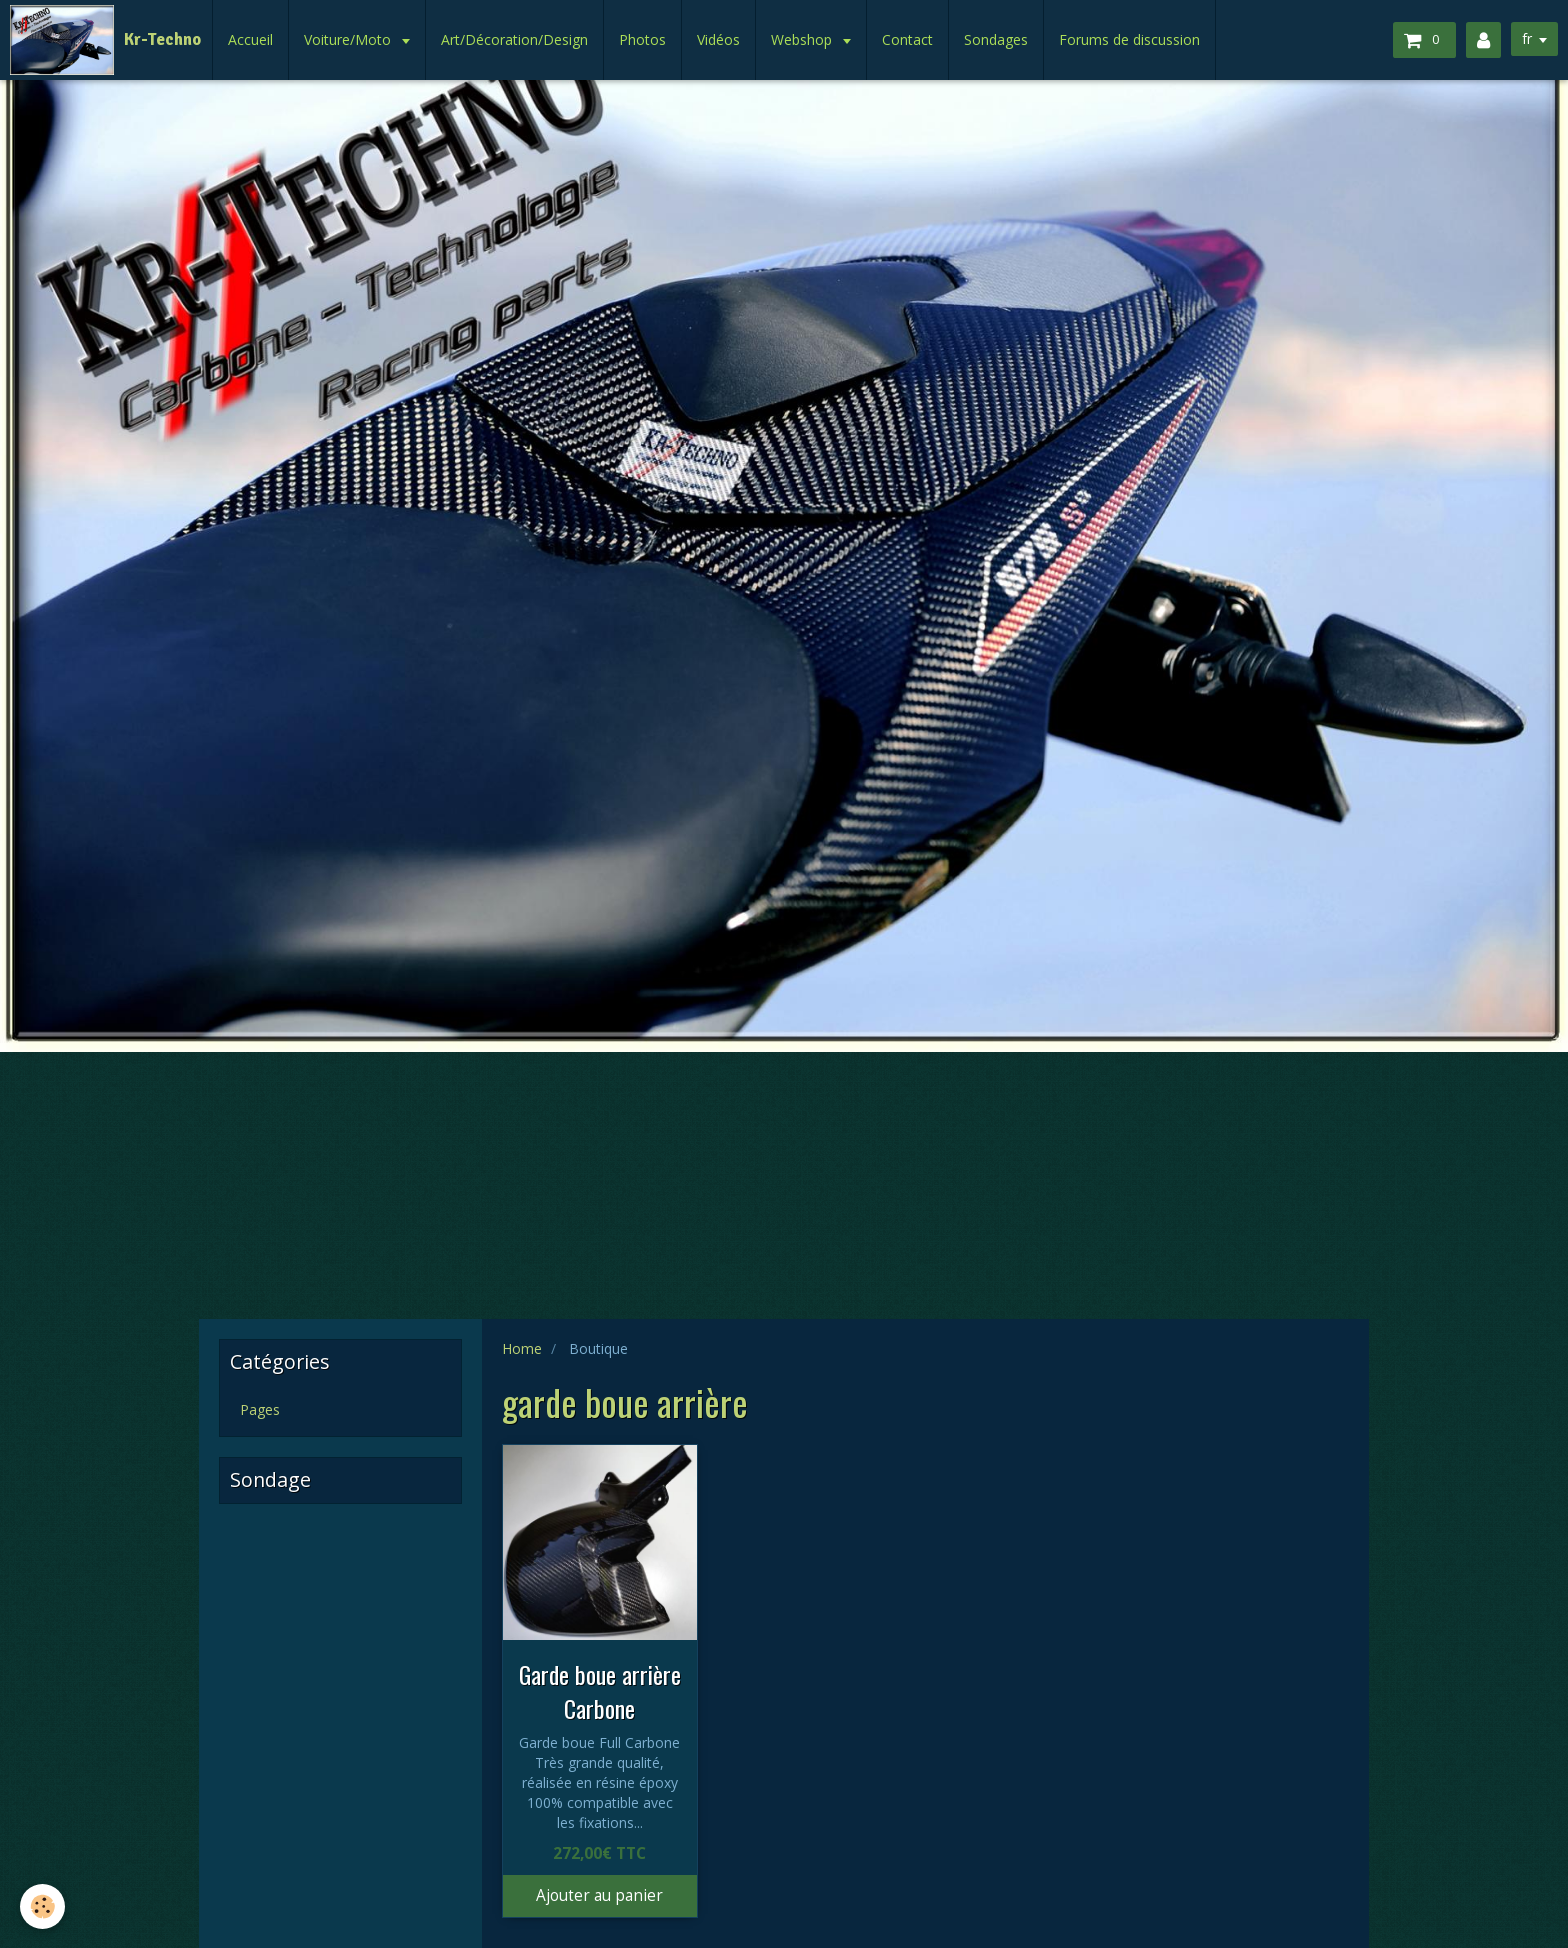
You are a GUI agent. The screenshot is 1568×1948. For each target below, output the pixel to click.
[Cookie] (42, 1906)
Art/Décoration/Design (514, 39)
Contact (907, 39)
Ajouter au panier (599, 1895)
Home (522, 1348)
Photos (642, 39)
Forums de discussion (1129, 39)
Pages (260, 1409)
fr (1527, 38)
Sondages (996, 39)
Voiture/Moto (349, 39)
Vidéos (718, 39)
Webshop (803, 39)
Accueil (250, 39)
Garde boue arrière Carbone (600, 1691)
